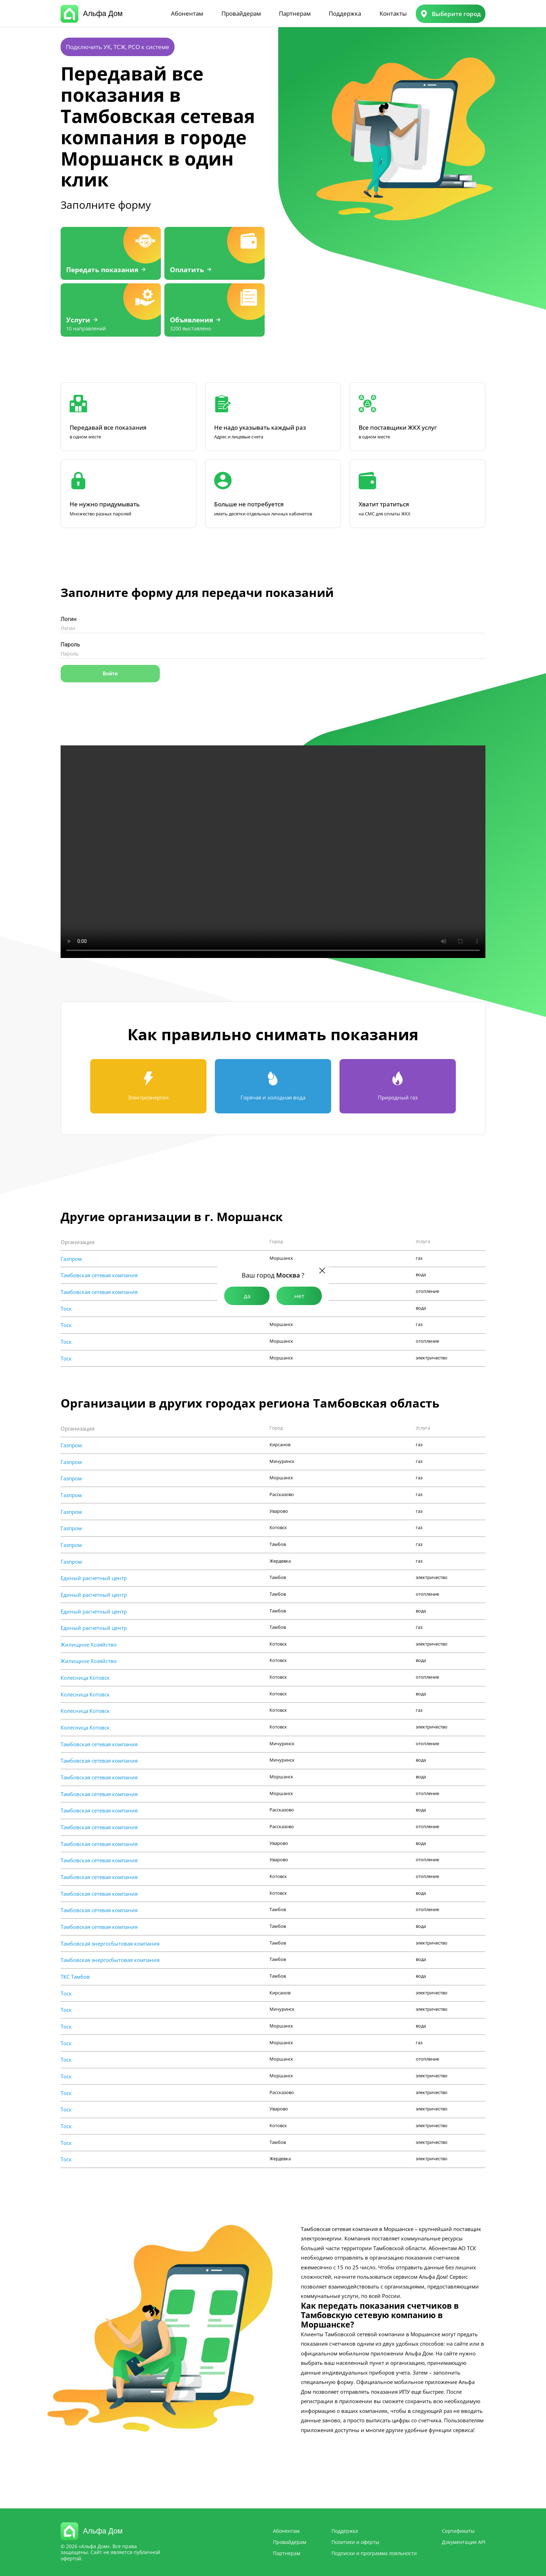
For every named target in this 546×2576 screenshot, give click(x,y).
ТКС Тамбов (75, 1976)
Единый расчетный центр (94, 1577)
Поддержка (345, 13)
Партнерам (295, 13)
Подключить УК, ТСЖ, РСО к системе (117, 47)
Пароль (70, 644)
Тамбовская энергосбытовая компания (110, 1943)
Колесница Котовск (85, 1677)
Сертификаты (458, 2531)
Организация (77, 1242)
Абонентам (187, 13)
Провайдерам (241, 13)
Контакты (393, 13)
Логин (69, 619)
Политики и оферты (355, 2542)
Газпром (71, 1258)
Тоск (66, 1308)
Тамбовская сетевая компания (99, 1275)
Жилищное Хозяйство (89, 1644)
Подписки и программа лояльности (374, 2553)
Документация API (463, 2542)
